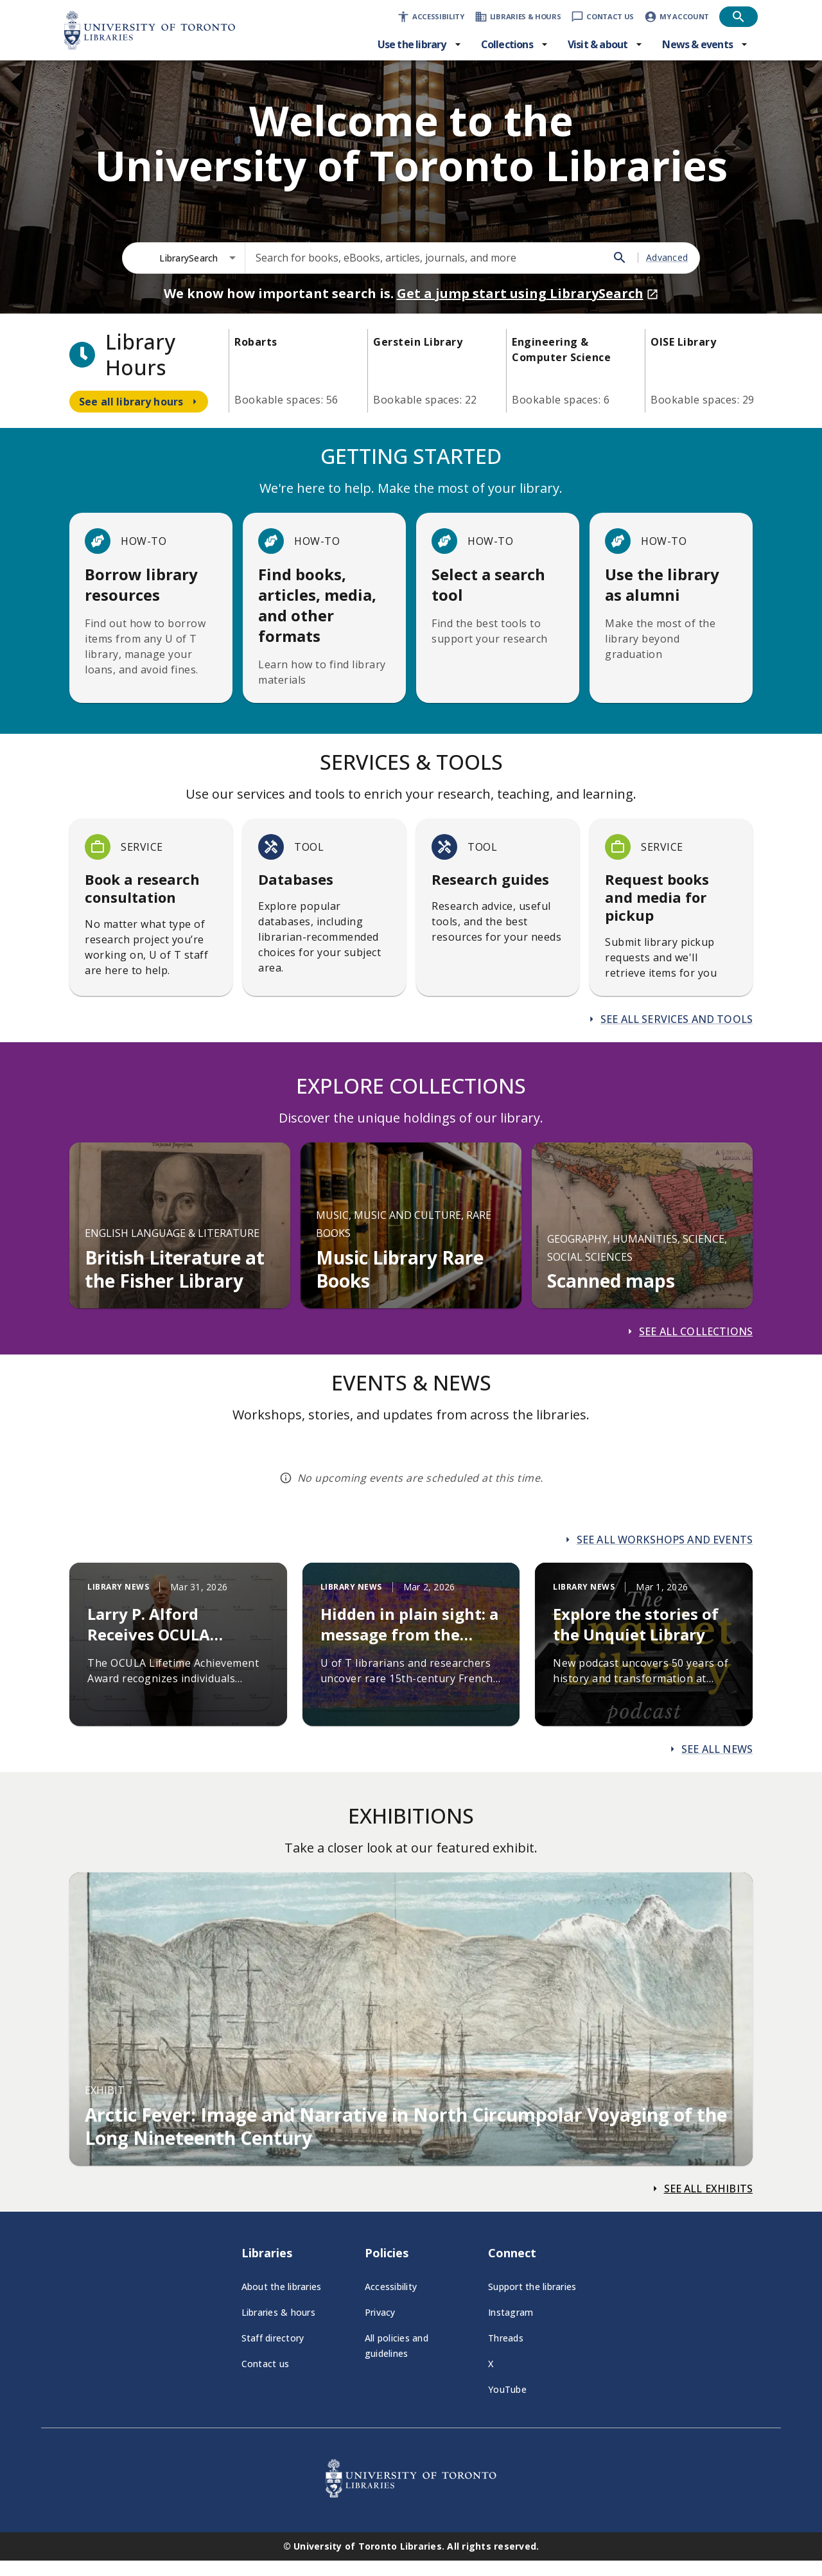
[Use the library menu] (419, 44)
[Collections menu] (514, 44)
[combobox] (198, 258)
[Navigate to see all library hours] (138, 402)
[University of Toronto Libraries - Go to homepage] (411, 2494)
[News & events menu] (705, 44)
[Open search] (738, 16)
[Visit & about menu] (605, 44)
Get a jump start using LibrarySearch (528, 293)
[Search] (620, 258)
